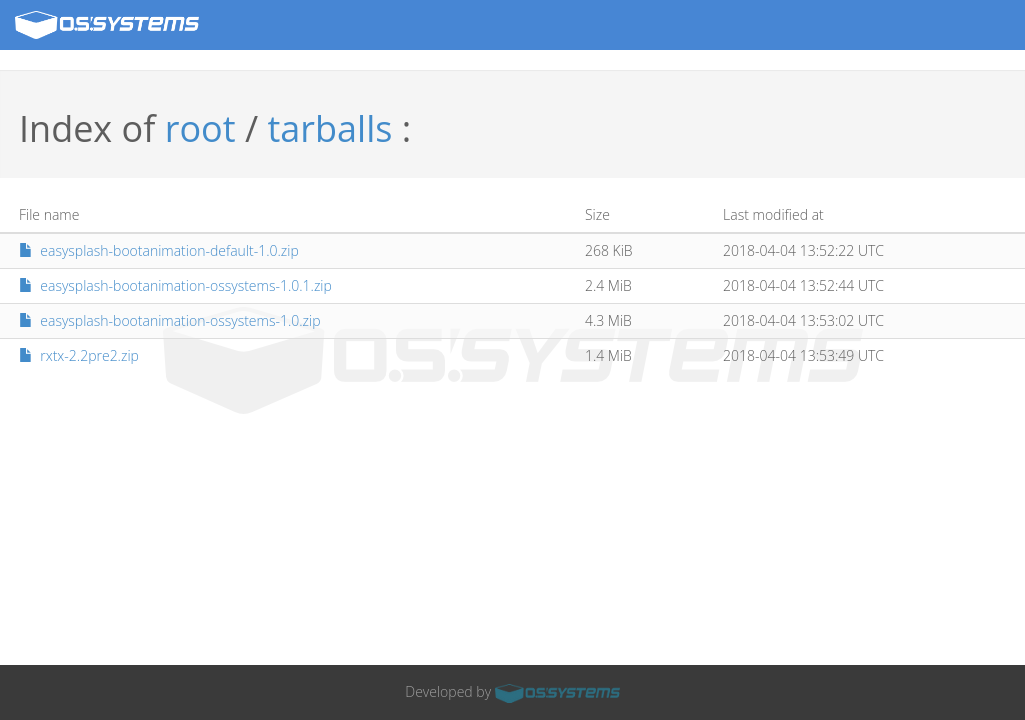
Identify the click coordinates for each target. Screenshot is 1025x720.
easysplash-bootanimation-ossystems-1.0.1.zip (175, 285)
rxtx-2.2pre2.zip (79, 355)
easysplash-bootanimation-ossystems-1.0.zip (170, 320)
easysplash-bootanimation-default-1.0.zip (159, 250)
